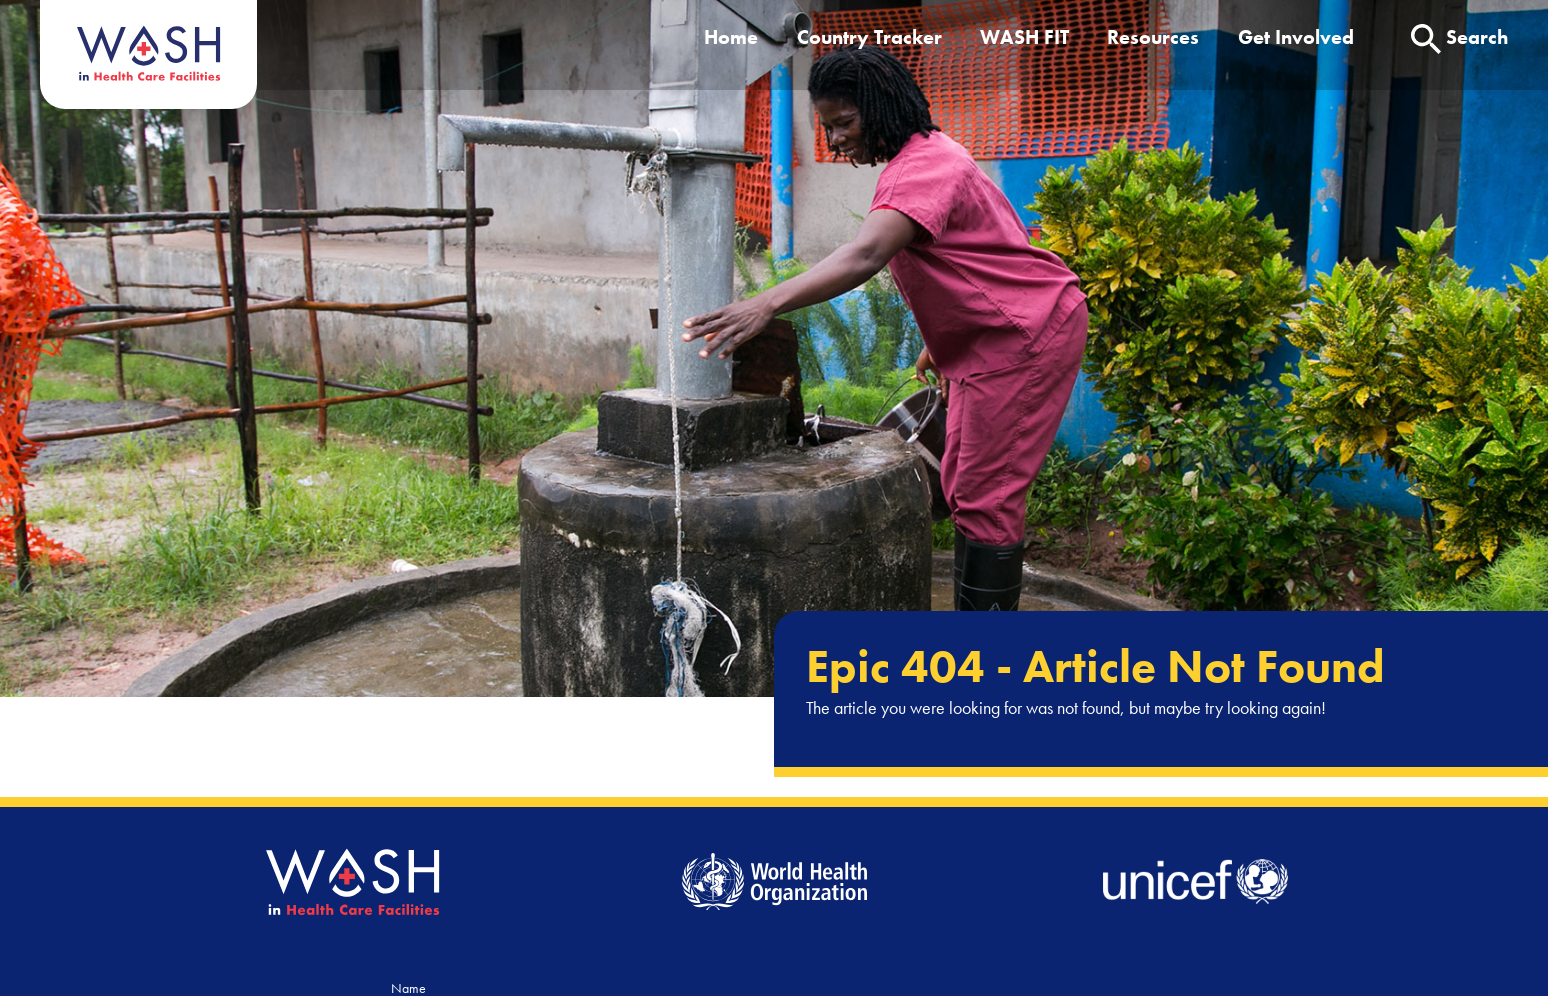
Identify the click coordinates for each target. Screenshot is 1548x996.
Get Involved (1296, 37)
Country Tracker (869, 37)
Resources (1153, 37)
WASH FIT (1024, 37)
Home (731, 37)
